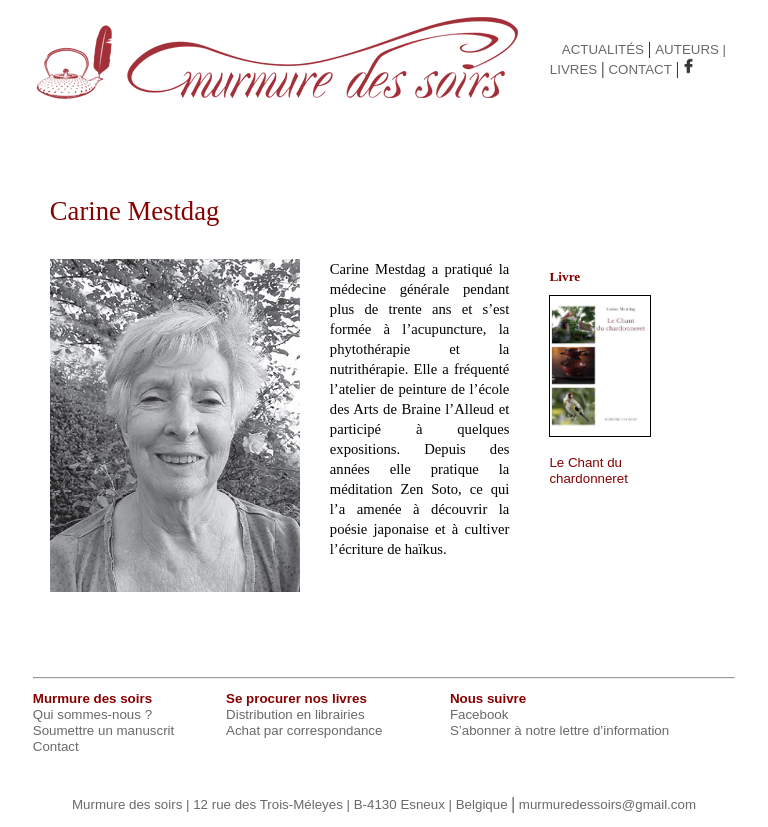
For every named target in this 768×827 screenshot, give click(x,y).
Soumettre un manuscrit (104, 730)
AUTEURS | (690, 49)
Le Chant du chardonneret (588, 470)
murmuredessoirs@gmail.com (607, 804)
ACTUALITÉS (603, 49)
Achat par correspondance (304, 730)
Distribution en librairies (295, 714)
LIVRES (573, 69)
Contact (56, 746)
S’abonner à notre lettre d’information (559, 730)
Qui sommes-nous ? (92, 714)
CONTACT (639, 69)
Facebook (479, 714)
